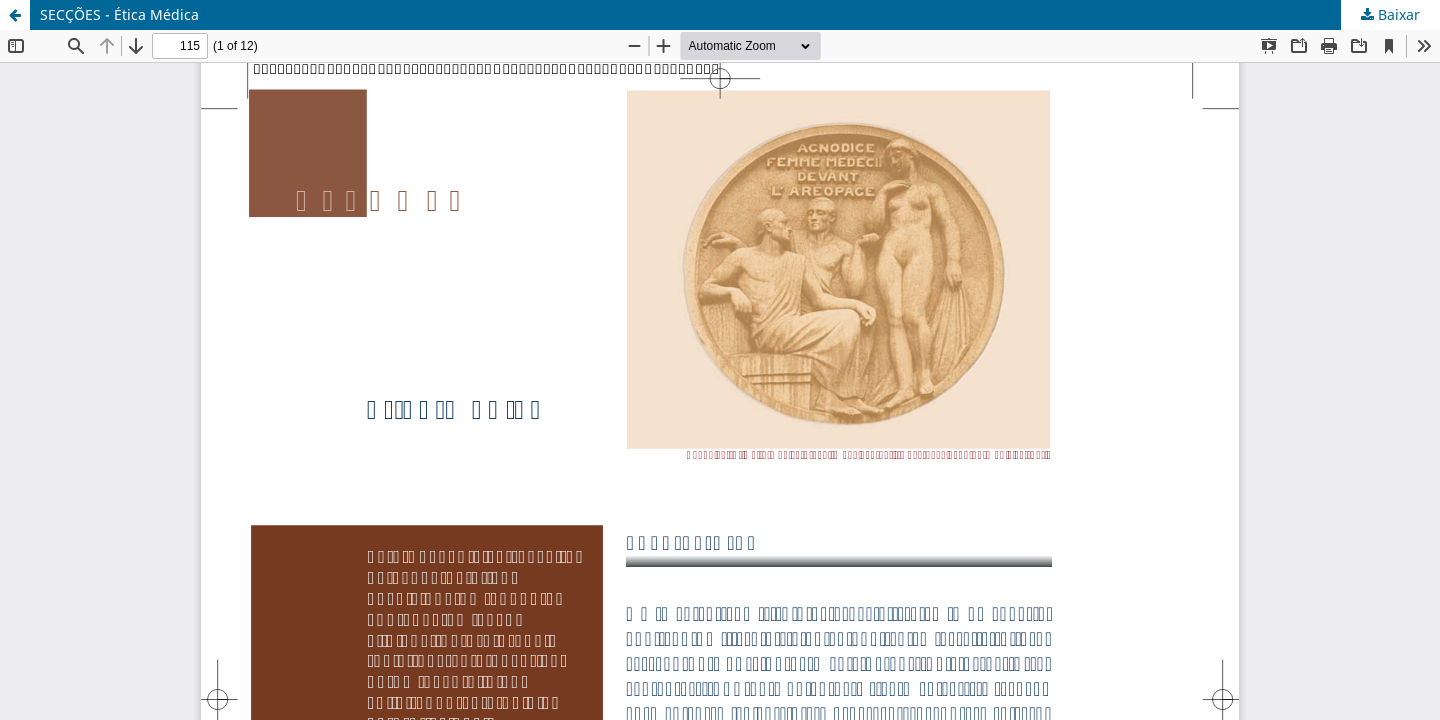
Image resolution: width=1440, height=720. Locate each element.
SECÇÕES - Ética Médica (119, 14)
